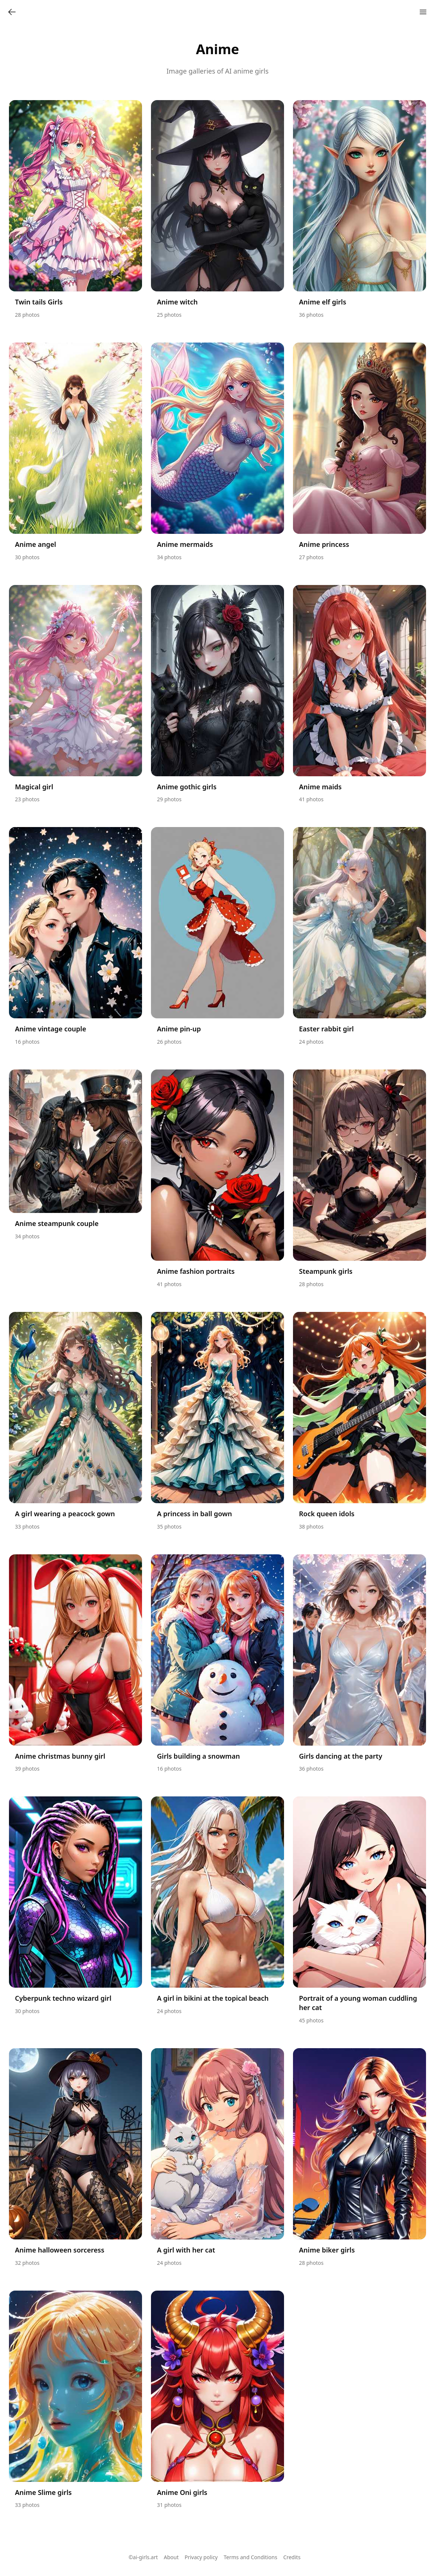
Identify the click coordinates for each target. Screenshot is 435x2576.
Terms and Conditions (250, 2557)
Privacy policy (201, 2557)
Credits (291, 2557)
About (171, 2557)
